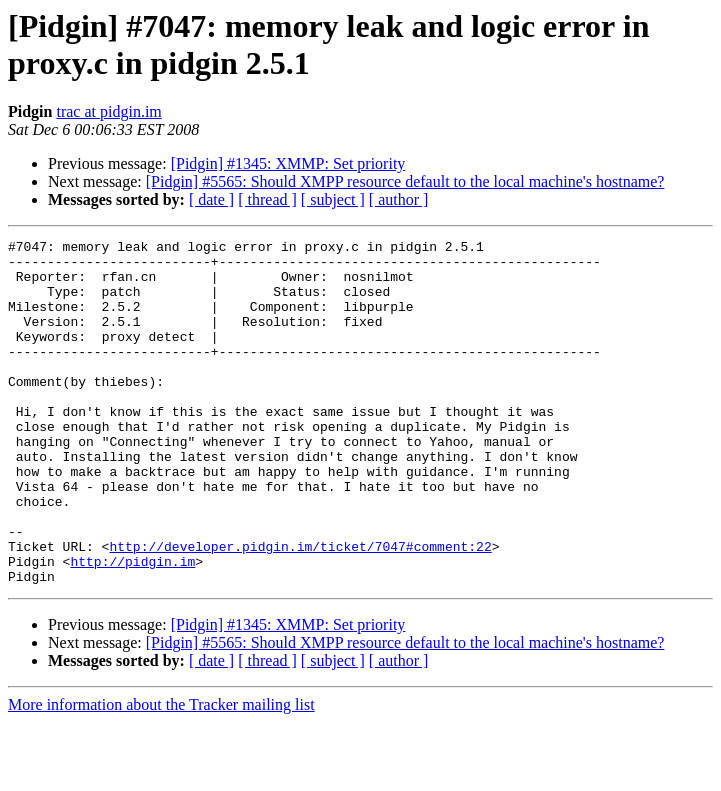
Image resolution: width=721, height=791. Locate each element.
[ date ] (211, 199)
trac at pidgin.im (108, 111)
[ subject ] (333, 199)
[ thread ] (267, 199)
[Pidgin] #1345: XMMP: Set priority (288, 163)
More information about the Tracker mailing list (161, 773)
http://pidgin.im (132, 627)
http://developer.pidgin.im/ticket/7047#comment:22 (300, 609)
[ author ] (399, 199)
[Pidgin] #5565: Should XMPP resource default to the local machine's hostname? (405, 181)
